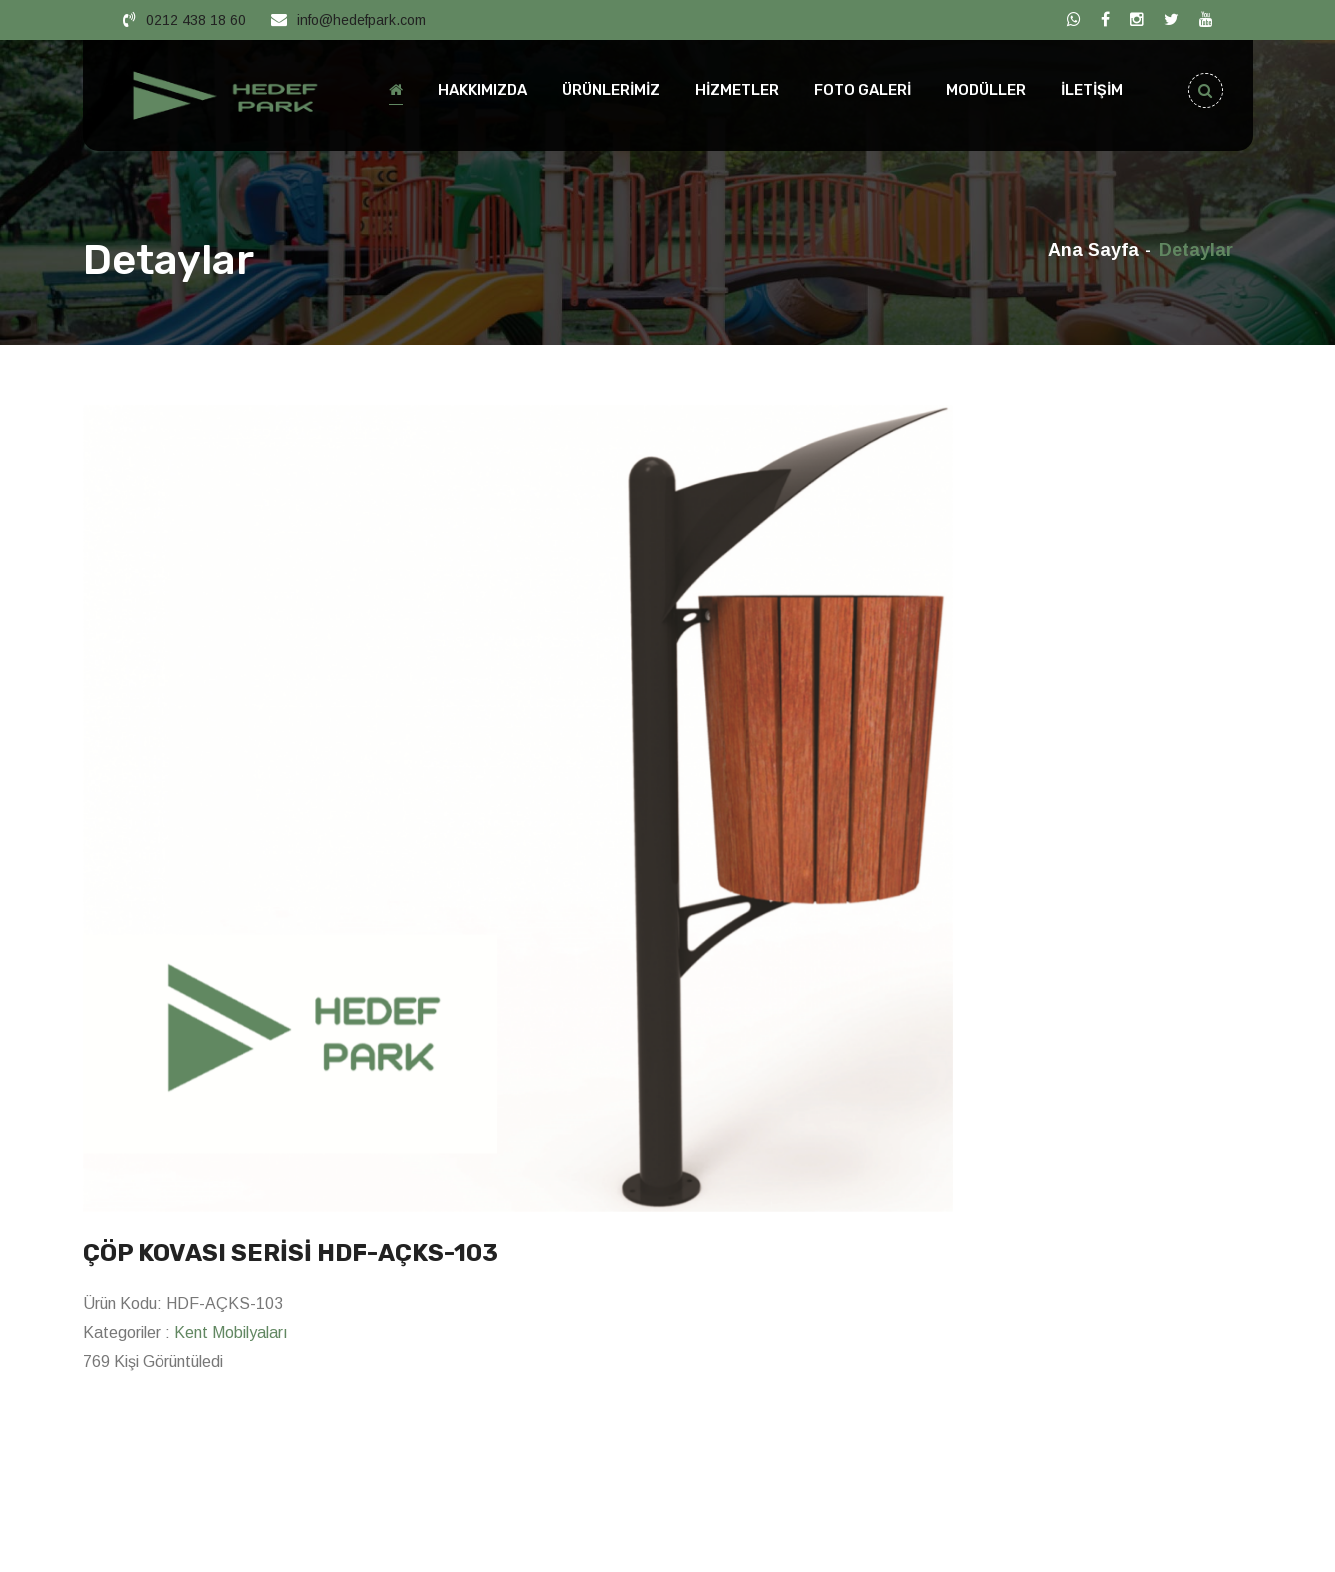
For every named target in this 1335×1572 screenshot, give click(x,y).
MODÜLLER (986, 90)
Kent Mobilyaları (231, 1332)
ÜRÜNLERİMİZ (611, 90)
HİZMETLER (737, 90)
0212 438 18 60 (196, 20)
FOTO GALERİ (862, 90)
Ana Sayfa (1093, 250)
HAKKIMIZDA (482, 90)
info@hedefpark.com (361, 20)
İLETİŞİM (1092, 90)
